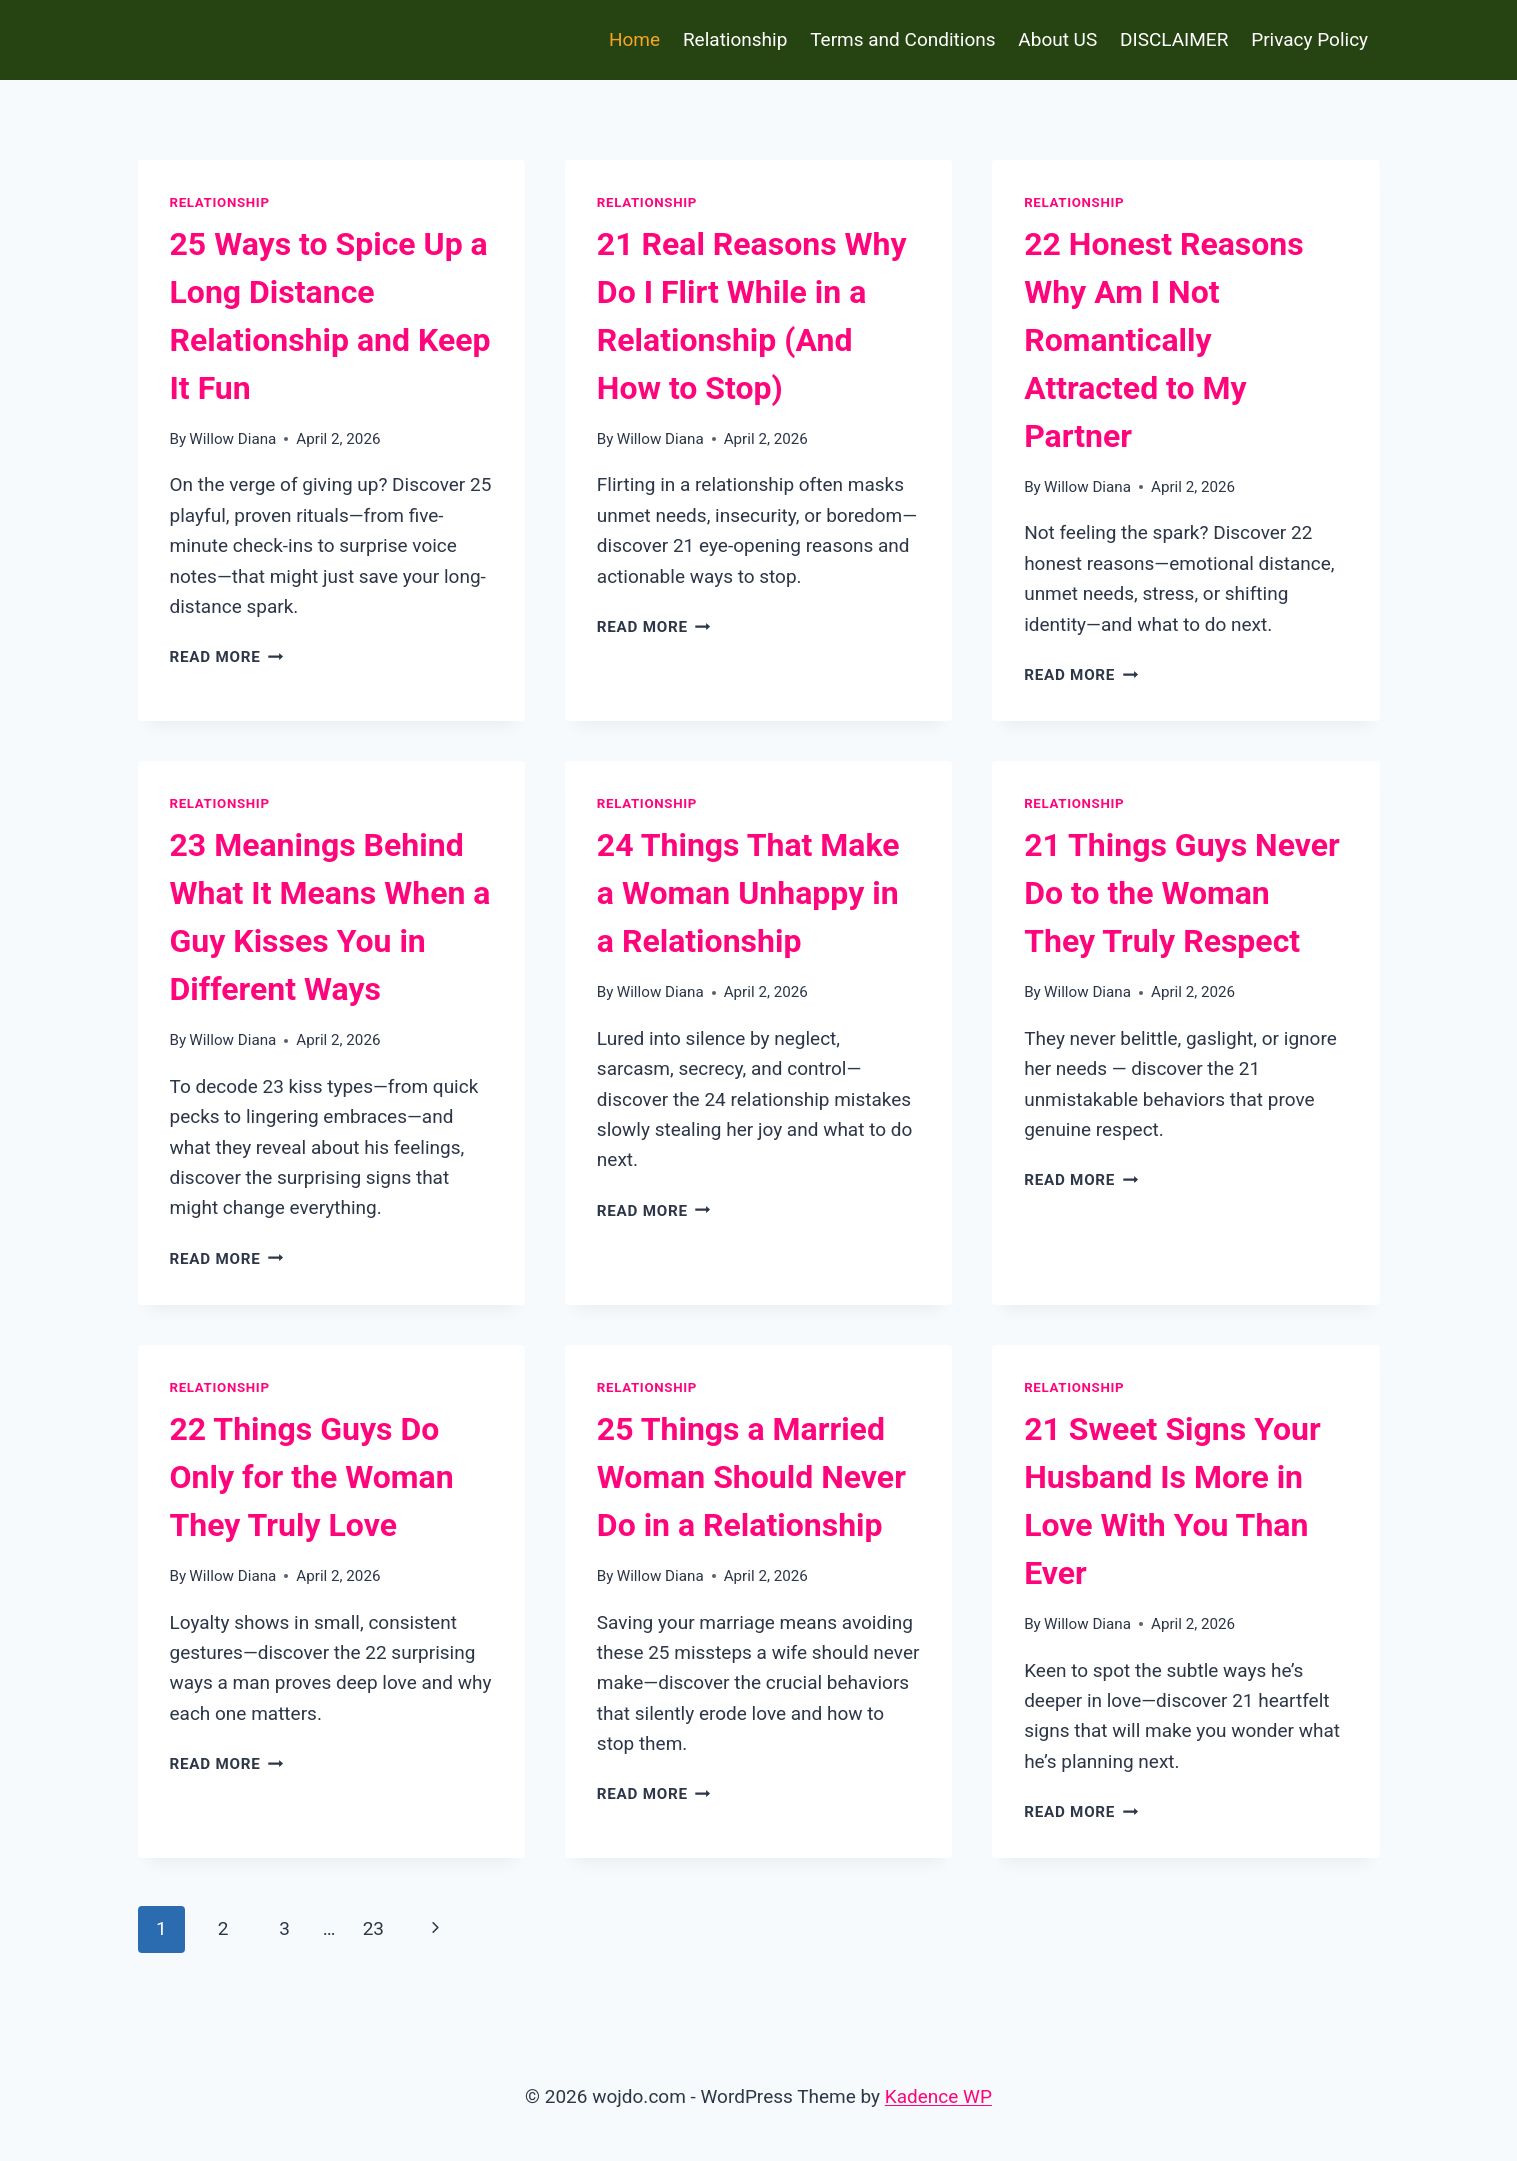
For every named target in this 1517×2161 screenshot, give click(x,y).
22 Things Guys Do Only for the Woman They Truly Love (312, 1477)
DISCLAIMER (1174, 39)
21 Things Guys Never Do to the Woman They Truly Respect (1182, 893)
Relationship (735, 39)
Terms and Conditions (902, 39)
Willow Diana (232, 439)
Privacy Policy (1309, 39)
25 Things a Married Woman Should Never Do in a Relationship (751, 1477)
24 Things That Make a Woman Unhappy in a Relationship (748, 893)
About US (1057, 39)
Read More (227, 657)
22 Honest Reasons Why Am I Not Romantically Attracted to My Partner (1164, 340)
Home (634, 39)
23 (373, 1928)
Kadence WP (938, 2096)
